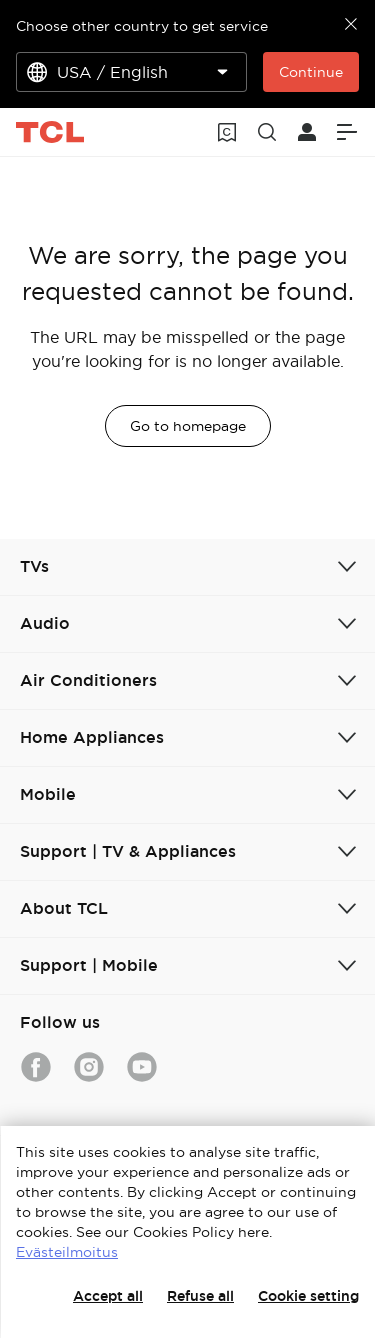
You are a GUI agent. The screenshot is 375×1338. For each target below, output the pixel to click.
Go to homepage (188, 426)
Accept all (108, 1296)
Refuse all (200, 1296)
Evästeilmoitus (67, 1252)
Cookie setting (308, 1296)
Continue (311, 72)
